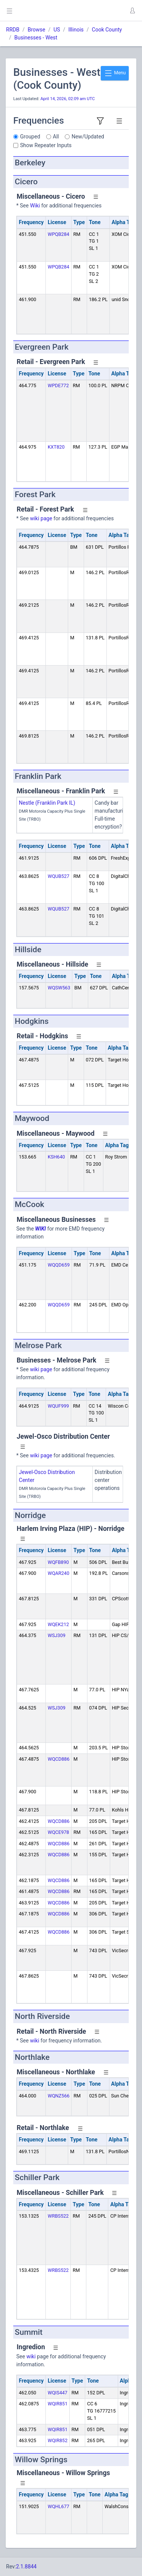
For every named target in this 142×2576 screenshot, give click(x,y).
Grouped (30, 136)
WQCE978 (58, 1832)
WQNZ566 (59, 2096)
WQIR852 (57, 2440)
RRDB (12, 30)
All (56, 136)
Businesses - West (36, 38)
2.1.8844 (26, 2566)
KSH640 (56, 1157)
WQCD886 (59, 1759)
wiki (34, 2041)
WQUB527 (58, 876)
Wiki (35, 206)
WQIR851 (57, 2403)
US (56, 30)
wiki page (41, 518)
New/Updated (88, 136)
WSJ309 (57, 1635)
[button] (132, 10)
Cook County (107, 30)
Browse (36, 30)
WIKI (40, 1229)
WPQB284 (58, 234)
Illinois (75, 30)
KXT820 (56, 447)
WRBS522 (58, 2216)
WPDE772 (58, 385)
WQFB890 (58, 1562)
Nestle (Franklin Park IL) (47, 803)
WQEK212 (58, 1624)
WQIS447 (57, 2392)
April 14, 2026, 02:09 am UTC (68, 98)
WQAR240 (58, 1573)
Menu (115, 73)
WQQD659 (59, 1265)
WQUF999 (58, 1406)
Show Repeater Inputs (46, 145)
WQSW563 (59, 988)
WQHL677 (58, 2506)
